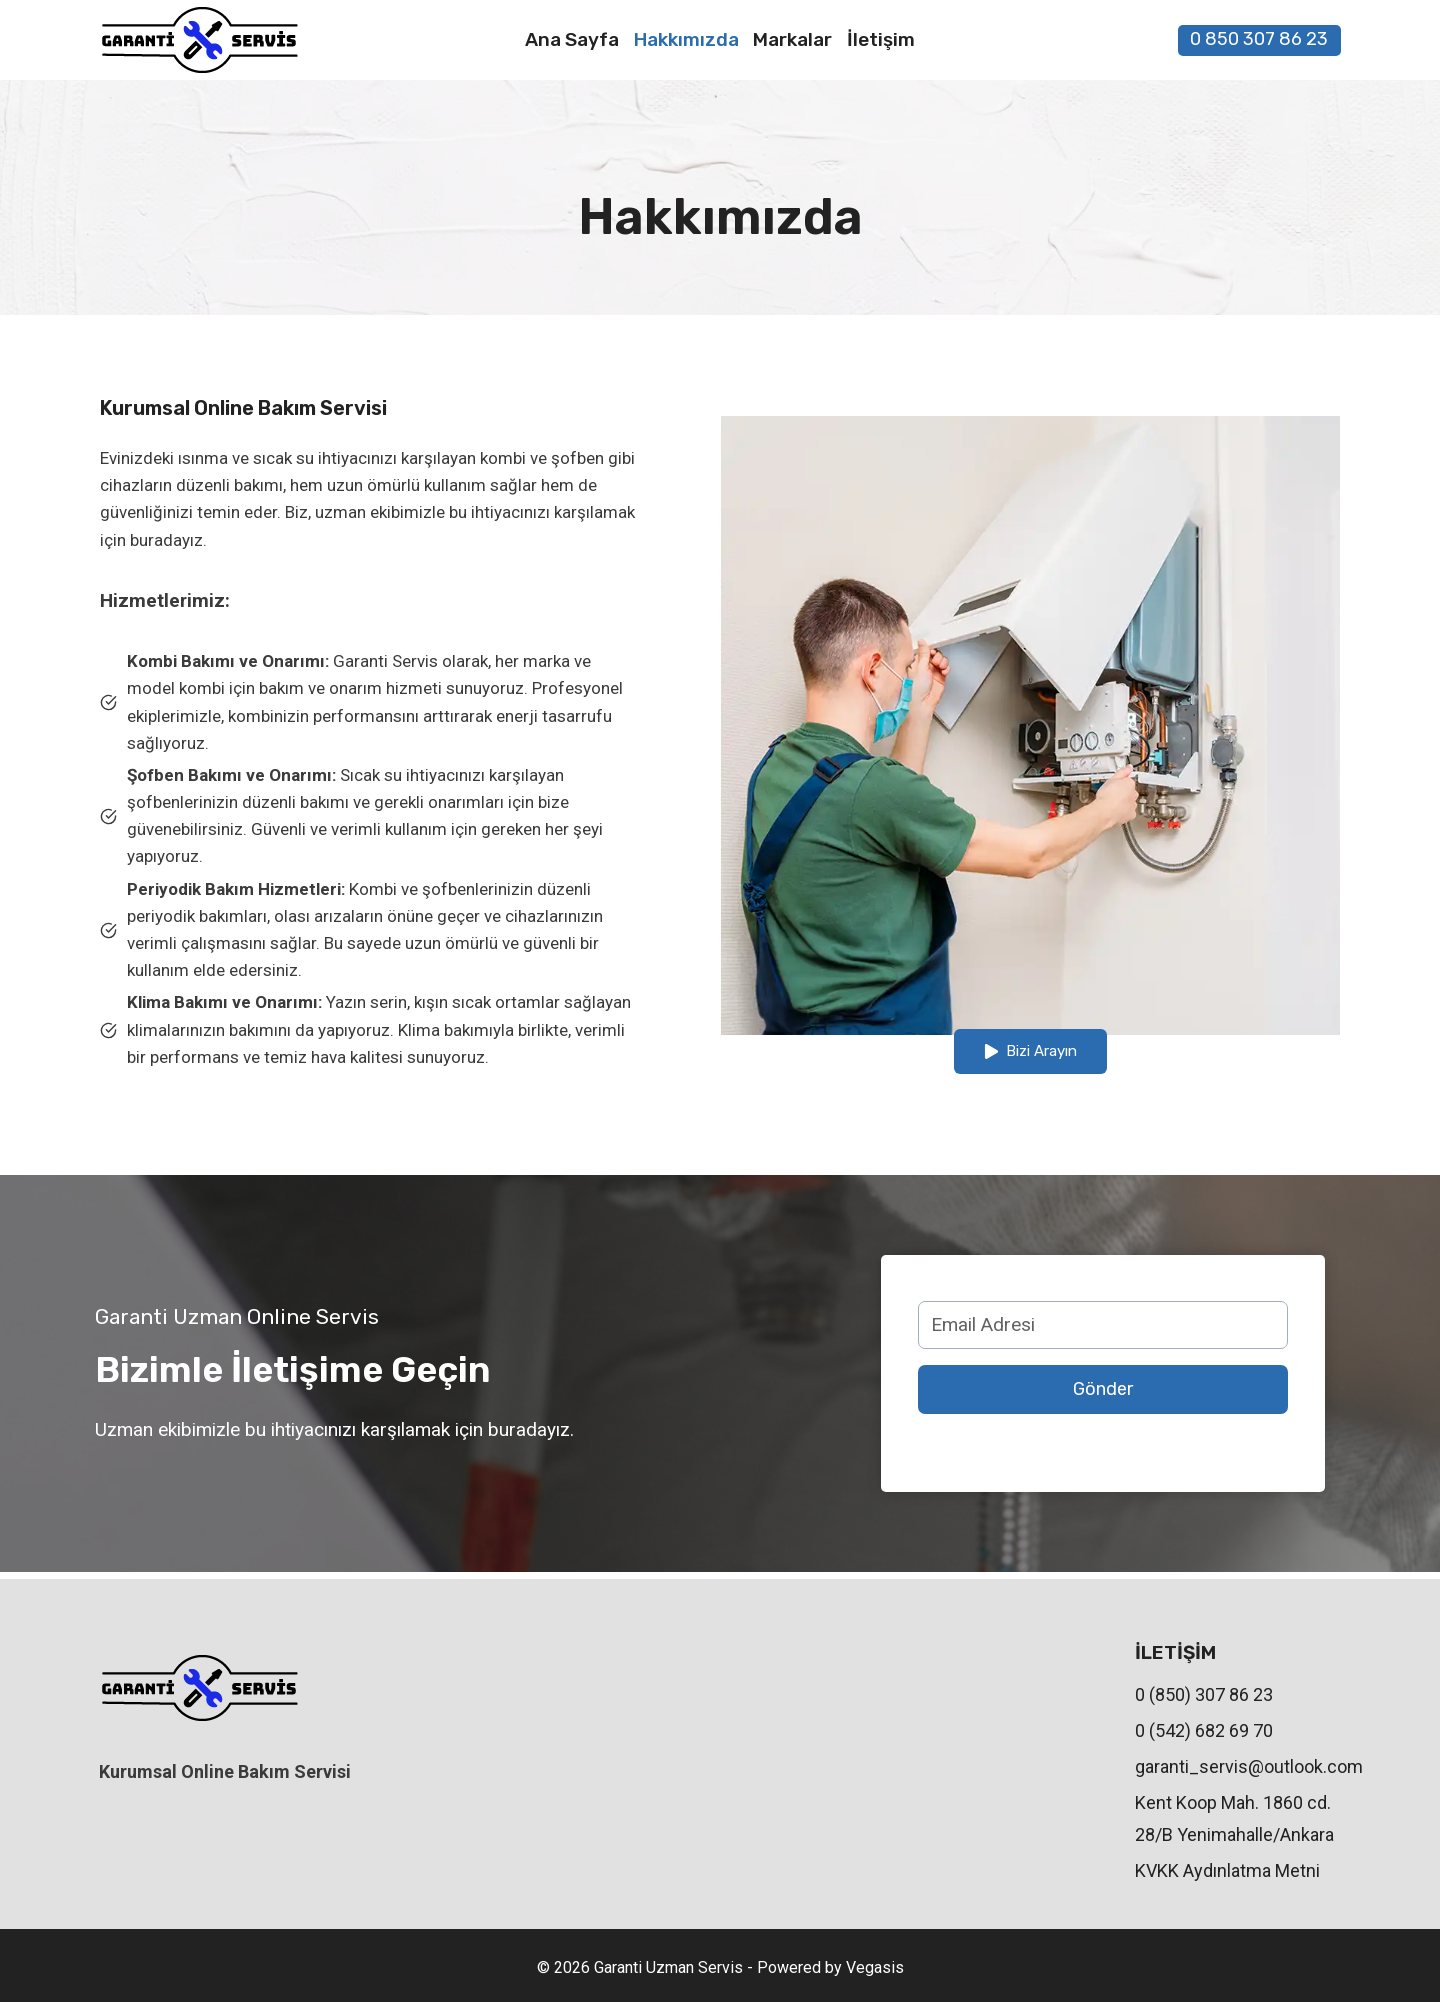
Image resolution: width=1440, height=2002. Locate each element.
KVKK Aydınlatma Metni (1227, 1870)
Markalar (792, 39)
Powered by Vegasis (830, 1968)
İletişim (881, 39)
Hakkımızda (686, 39)
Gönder (1103, 1393)
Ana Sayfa (572, 39)
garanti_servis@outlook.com (1238, 1766)
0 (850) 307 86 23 (1204, 1694)
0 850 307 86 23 (1259, 39)
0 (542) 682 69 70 (1204, 1730)
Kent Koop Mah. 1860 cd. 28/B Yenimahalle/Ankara (1234, 1818)
